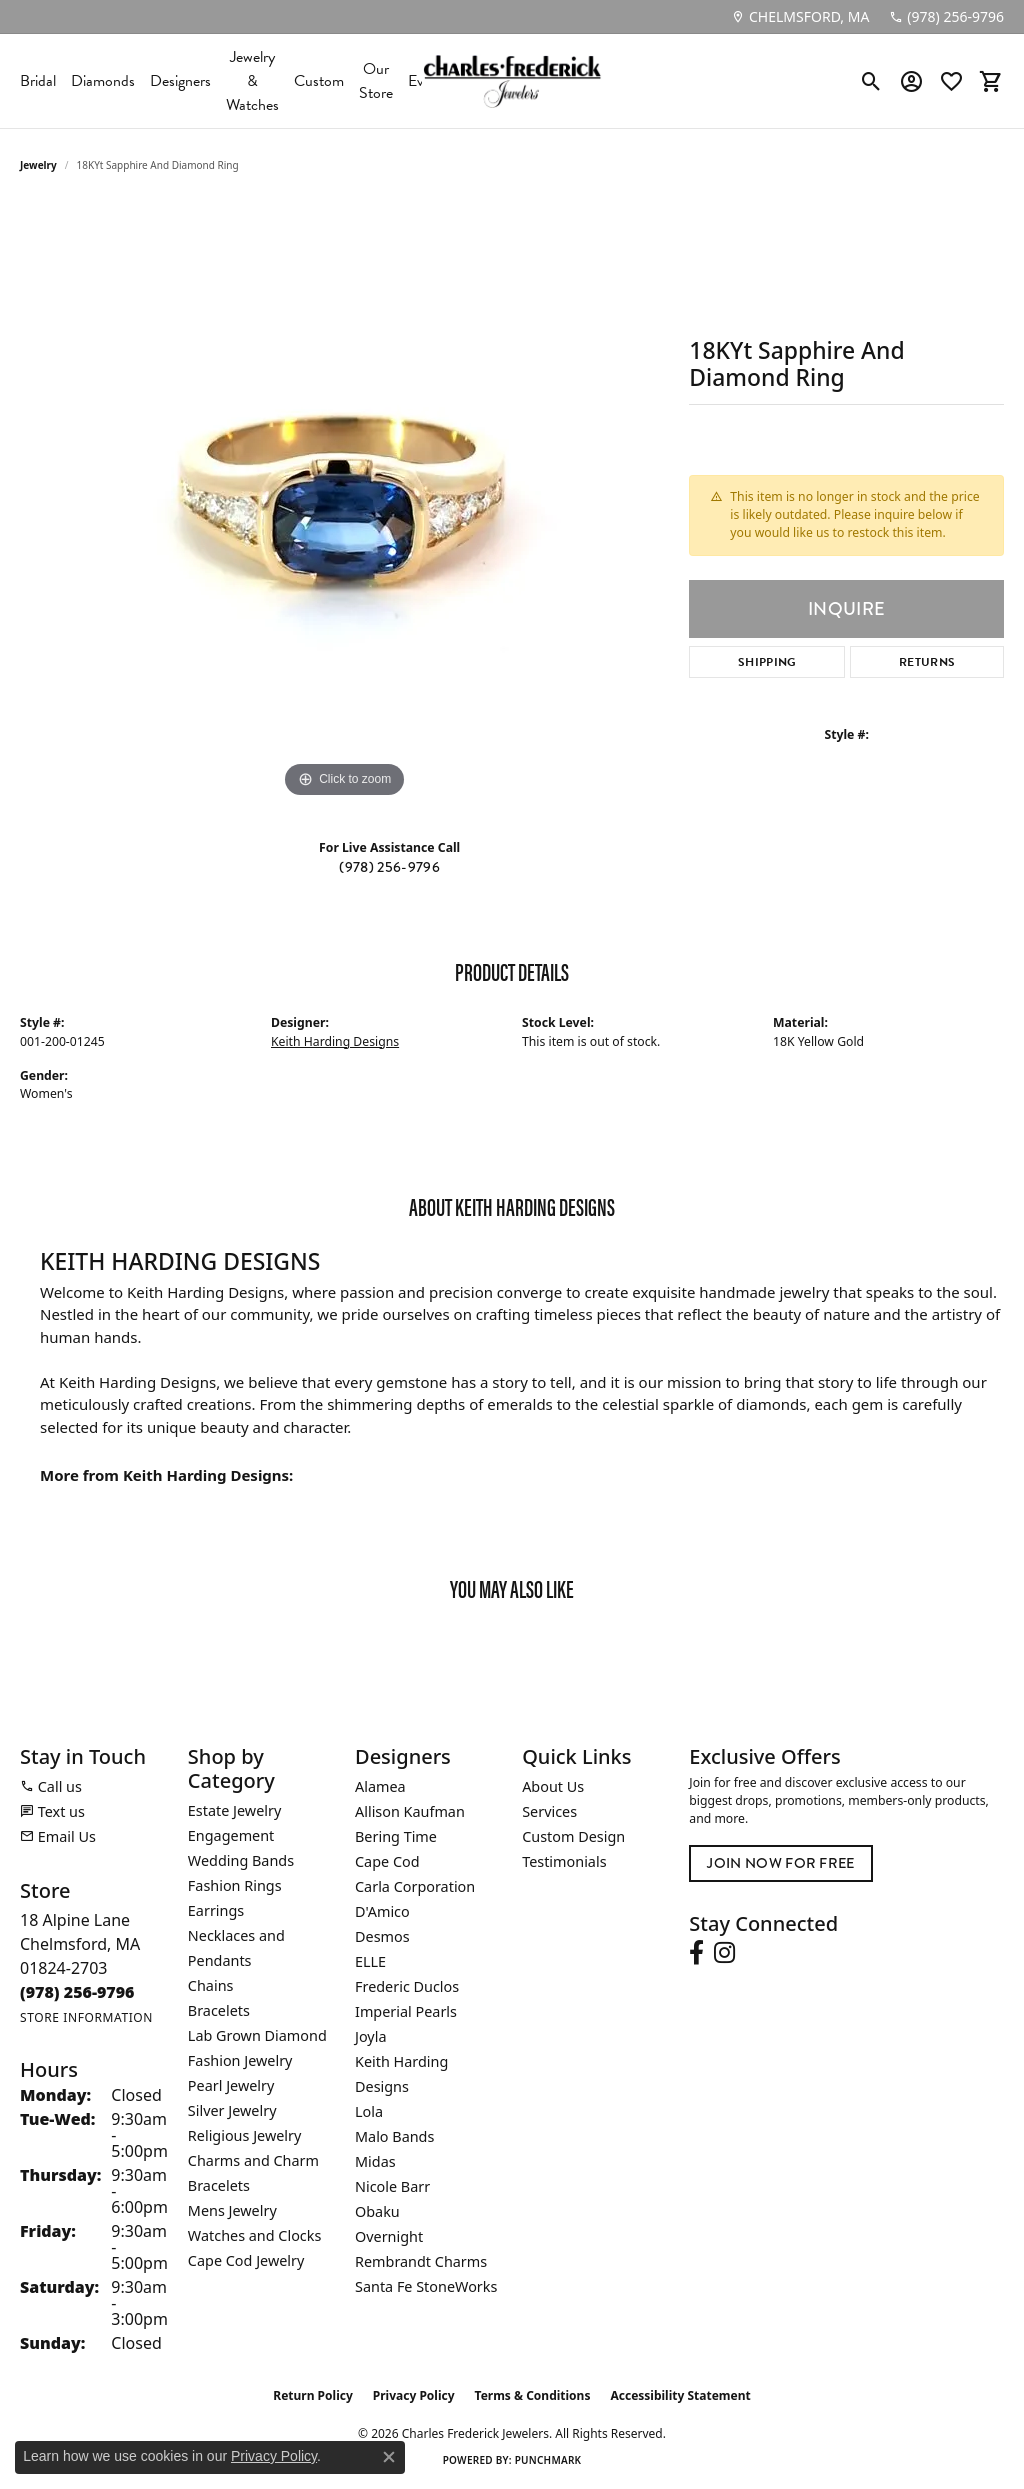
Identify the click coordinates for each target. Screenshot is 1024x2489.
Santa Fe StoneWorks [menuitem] (426, 2286)
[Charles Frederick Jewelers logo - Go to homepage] (512, 81)
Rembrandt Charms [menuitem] (421, 2261)
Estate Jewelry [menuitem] (234, 1810)
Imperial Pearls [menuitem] (406, 2011)
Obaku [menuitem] (377, 2211)
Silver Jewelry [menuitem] (232, 2110)
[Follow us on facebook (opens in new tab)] (696, 1953)
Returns (927, 662)
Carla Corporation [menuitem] (415, 1886)
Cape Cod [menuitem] (387, 1861)
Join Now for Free (780, 1863)
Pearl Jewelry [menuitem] (231, 2085)
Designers (180, 81)
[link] (800, 17)
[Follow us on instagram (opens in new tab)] (724, 1953)
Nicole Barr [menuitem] (392, 2186)
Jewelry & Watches (252, 81)
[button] (871, 81)
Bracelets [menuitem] (219, 2010)
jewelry (38, 165)
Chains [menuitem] (211, 1985)
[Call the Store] (77, 1992)
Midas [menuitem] (375, 2161)
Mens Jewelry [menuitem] (232, 2210)
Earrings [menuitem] (216, 1910)
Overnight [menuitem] (389, 2236)
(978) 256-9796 (389, 867)
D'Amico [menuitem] (382, 1911)
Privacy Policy (414, 2395)
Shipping (767, 662)
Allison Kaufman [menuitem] (410, 1811)
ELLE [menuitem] (370, 1961)
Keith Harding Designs (335, 1041)
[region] (345, 503)
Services (549, 1811)
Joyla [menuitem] (370, 2036)
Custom (319, 81)
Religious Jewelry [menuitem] (244, 2135)
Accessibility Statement (680, 2395)
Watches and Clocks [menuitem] (254, 2235)
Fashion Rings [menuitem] (235, 1885)
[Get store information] (86, 2017)
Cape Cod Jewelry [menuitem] (246, 2260)
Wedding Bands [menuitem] (241, 1860)
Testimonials (564, 1861)
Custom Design (573, 1836)
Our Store (376, 81)
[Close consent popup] (389, 2457)
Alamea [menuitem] (380, 1786)
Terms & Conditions (533, 2395)
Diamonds (103, 81)
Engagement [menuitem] (231, 1835)
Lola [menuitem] (369, 2111)
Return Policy (313, 2395)
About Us (553, 1786)
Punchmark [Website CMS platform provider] (548, 2460)
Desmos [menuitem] (382, 1936)
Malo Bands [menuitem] (394, 2136)
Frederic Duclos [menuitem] (407, 1986)
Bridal (38, 81)
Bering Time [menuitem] (396, 1836)
